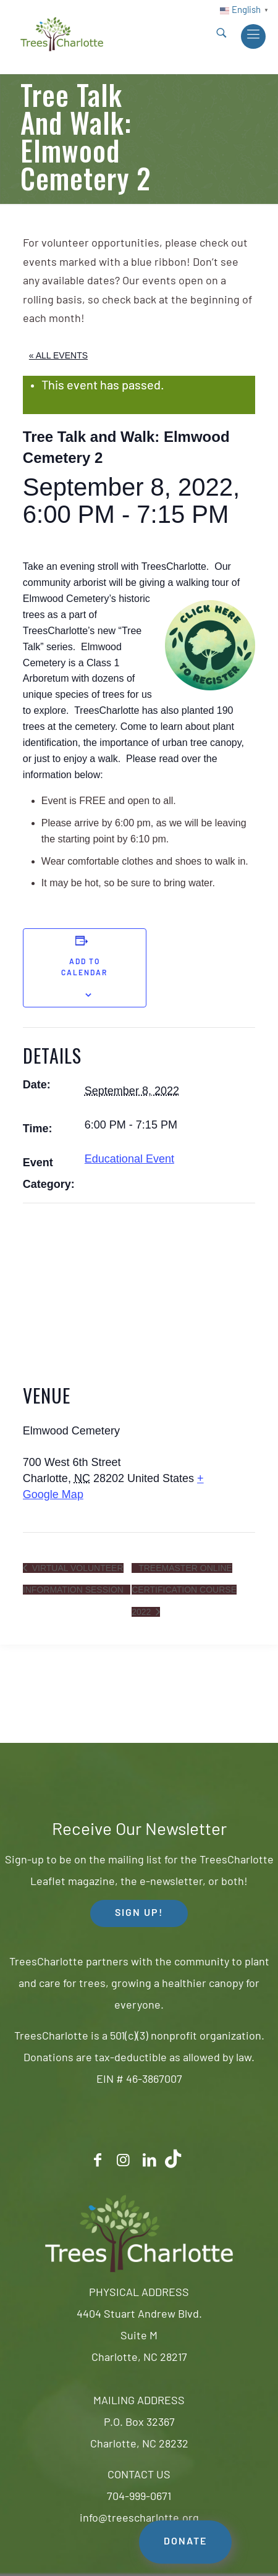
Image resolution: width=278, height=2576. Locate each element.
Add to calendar (84, 968)
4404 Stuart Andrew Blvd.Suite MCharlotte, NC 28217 (139, 2336)
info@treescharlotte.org (139, 2519)
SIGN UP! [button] (139, 1913)
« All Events (58, 355)
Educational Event (129, 1159)
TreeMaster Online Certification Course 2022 (184, 1590)
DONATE (185, 2542)
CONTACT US (139, 2475)
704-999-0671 (139, 2497)
